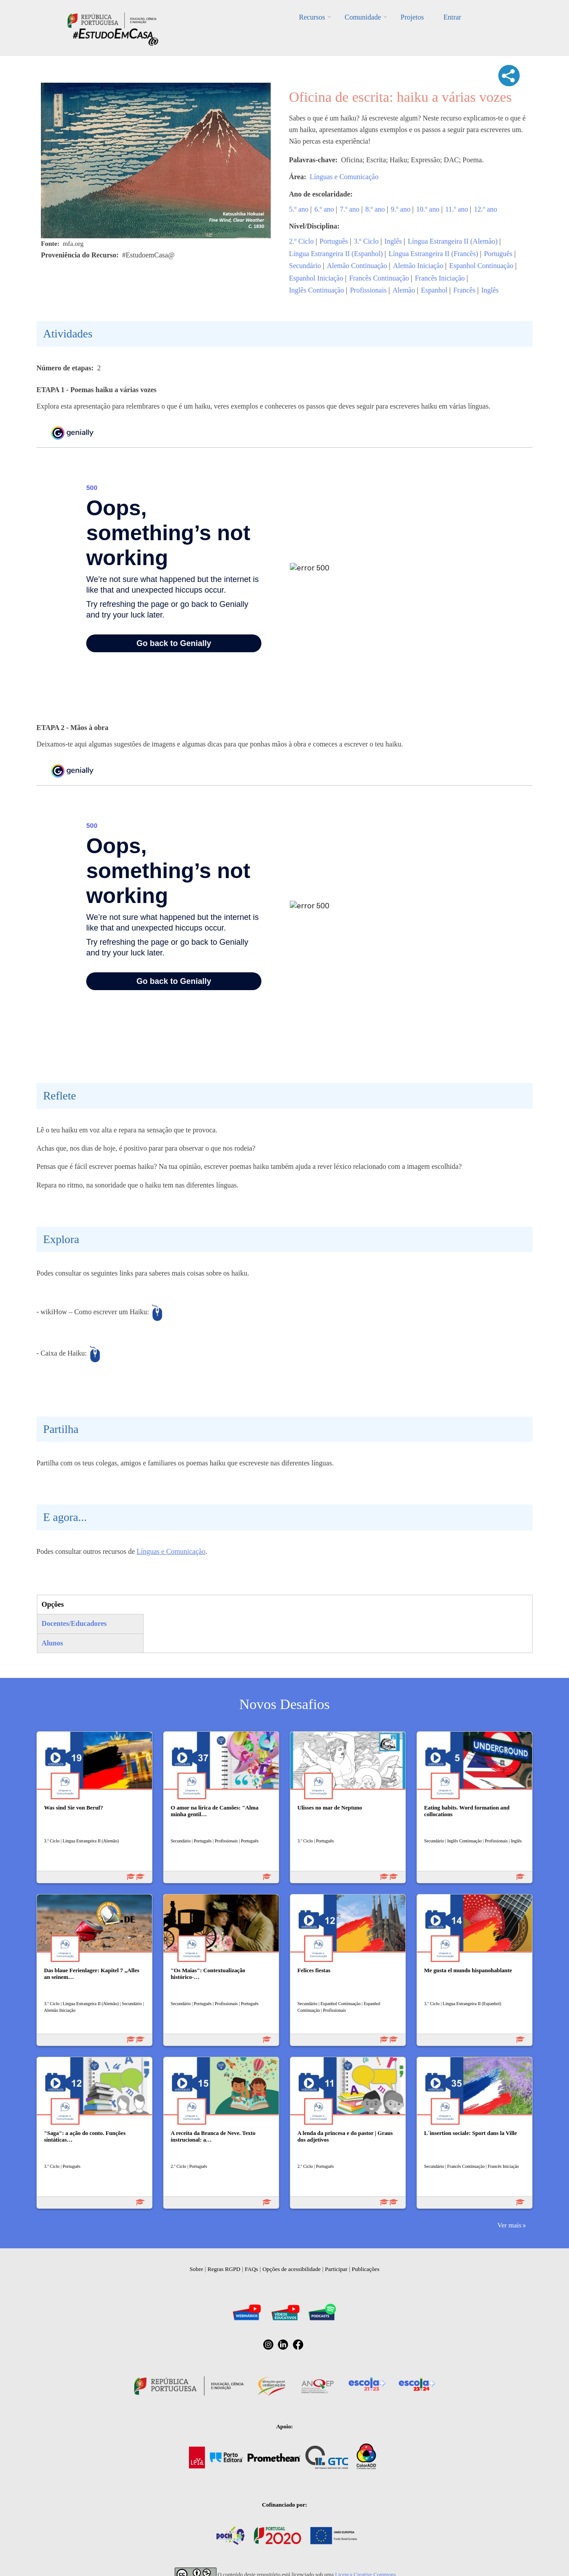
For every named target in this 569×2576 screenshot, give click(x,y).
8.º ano (375, 209)
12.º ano (485, 209)
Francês (464, 290)
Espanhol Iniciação (316, 278)
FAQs (251, 2269)
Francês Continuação (379, 278)
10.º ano (427, 209)
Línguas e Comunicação (344, 177)
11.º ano (456, 209)
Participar (336, 2269)
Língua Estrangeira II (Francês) (433, 253)
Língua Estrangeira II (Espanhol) (336, 253)
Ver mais (509, 2225)
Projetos (412, 17)
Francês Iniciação (440, 278)
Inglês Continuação (316, 290)
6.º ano (324, 209)
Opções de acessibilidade (291, 2269)
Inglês (393, 241)
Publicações (365, 2269)
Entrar (452, 17)
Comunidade (363, 17)
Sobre (196, 2269)
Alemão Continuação (357, 265)
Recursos (312, 17)
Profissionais (368, 290)
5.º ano (299, 209)
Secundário (305, 265)
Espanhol (434, 290)
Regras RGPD (224, 2269)
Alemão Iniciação (418, 265)
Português (334, 241)
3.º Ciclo (366, 241)
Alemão (404, 290)
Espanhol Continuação (481, 265)
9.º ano (400, 209)
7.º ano (350, 209)
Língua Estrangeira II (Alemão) (452, 241)
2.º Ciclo (301, 241)
